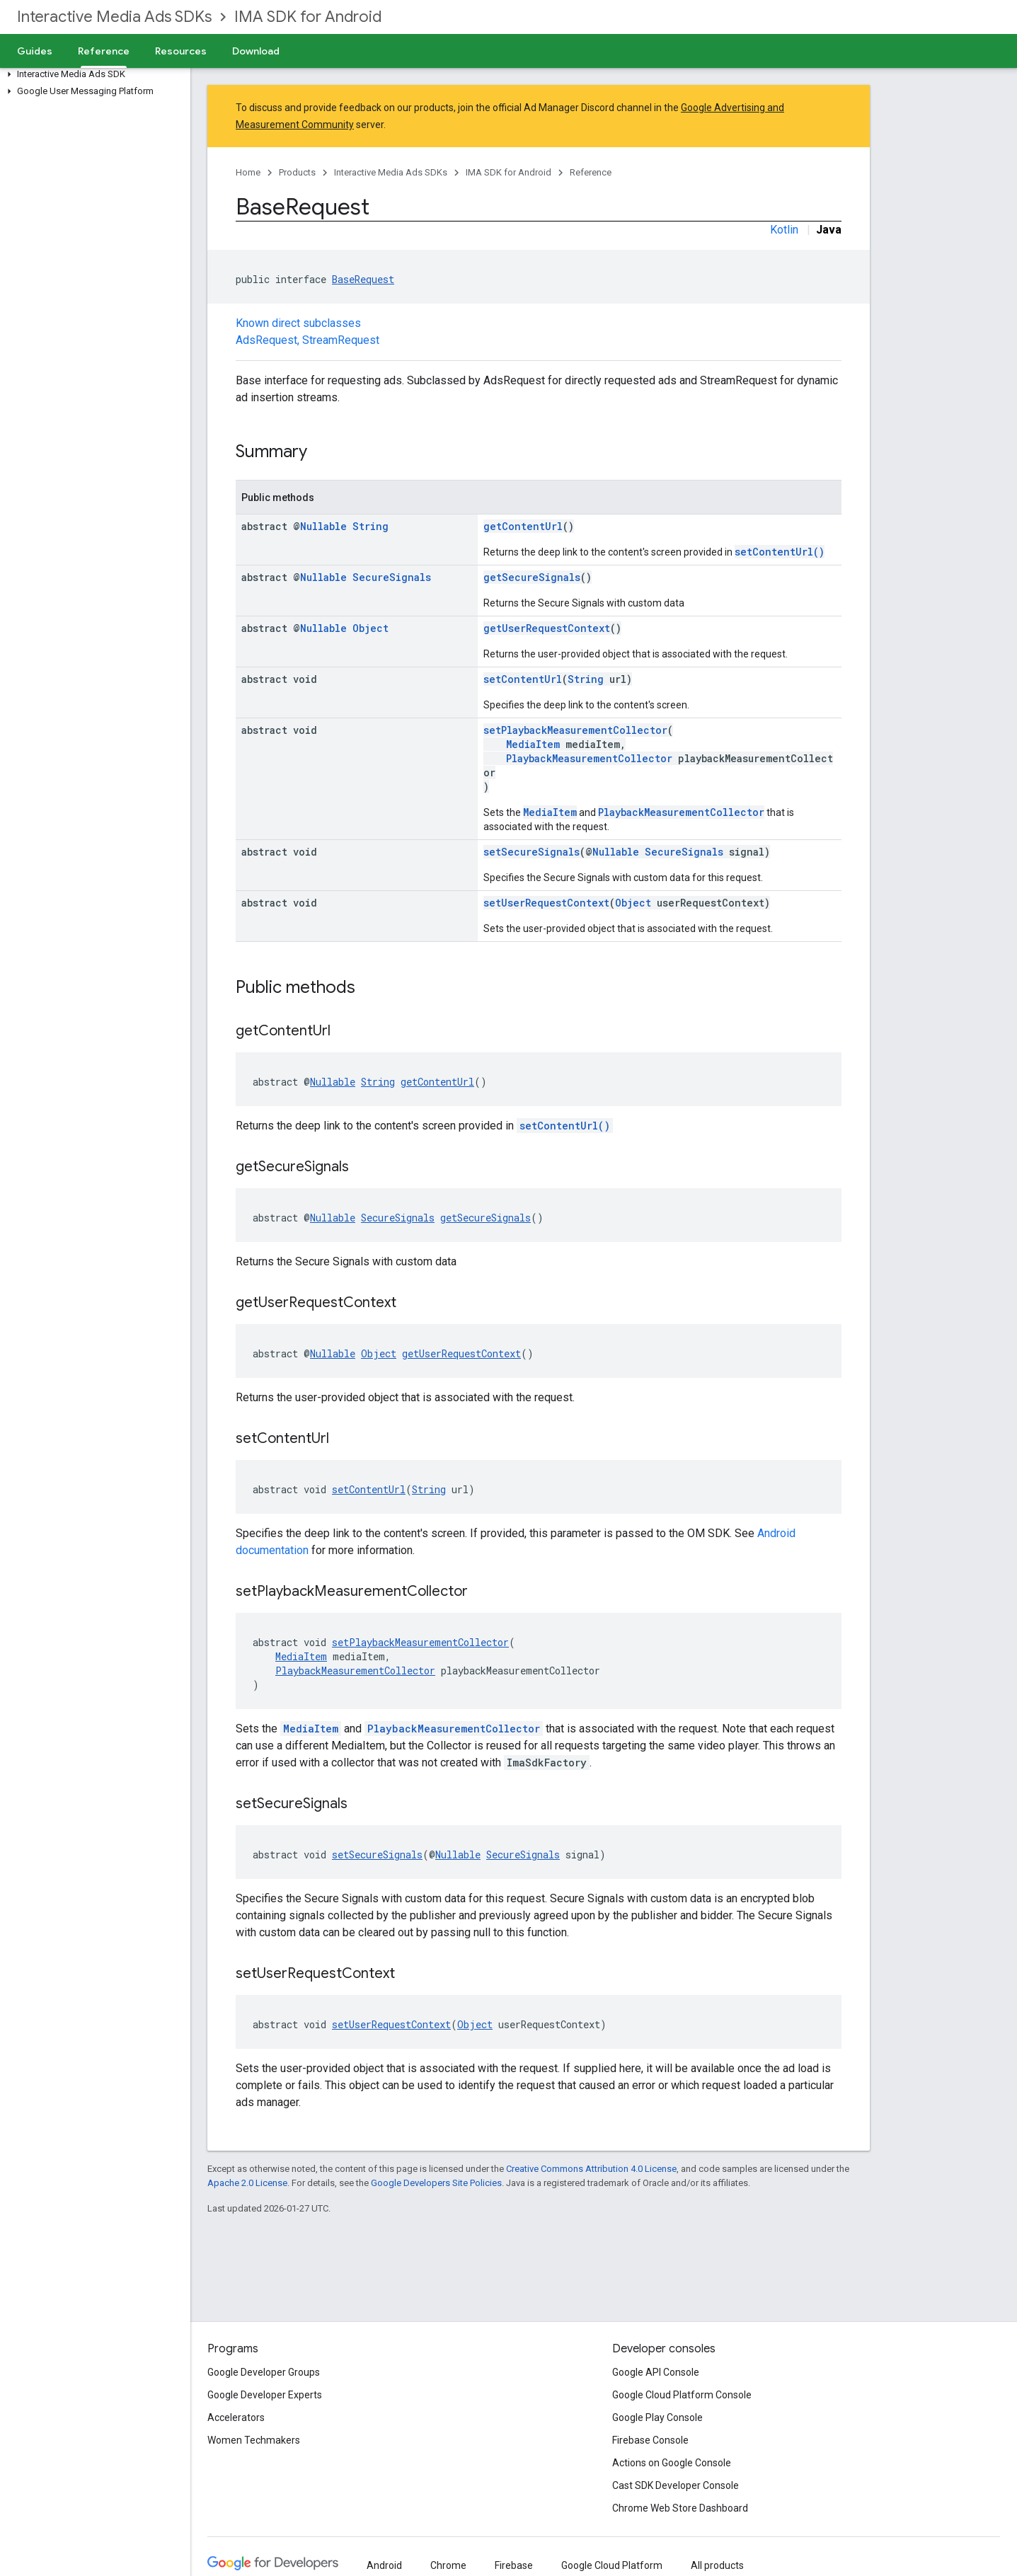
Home (248, 172)
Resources (181, 51)
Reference (590, 172)
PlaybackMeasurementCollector (589, 758)
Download (256, 51)
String (370, 526)
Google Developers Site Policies (436, 2183)
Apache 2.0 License (247, 2183)
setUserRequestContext (546, 902)
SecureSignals (391, 577)
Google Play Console (657, 2417)
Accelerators (236, 2417)
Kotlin (784, 229)
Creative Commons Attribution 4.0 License (591, 2168)
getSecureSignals (531, 577)
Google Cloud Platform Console (682, 2394)
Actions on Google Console (671, 2462)
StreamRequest (340, 340)
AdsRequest (266, 340)
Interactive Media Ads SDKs (114, 16)
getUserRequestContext (546, 628)
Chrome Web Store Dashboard (680, 2508)
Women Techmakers (253, 2440)
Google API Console (655, 2372)
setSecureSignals (531, 851)
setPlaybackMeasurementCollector (575, 730)
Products (297, 172)
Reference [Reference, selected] (104, 51)
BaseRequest (363, 279)
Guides (34, 51)
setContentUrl (522, 679)
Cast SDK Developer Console (675, 2485)
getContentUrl (523, 526)
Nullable (323, 526)
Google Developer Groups (263, 2372)
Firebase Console (650, 2440)
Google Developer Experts (264, 2394)
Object (370, 628)
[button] (92, 74)
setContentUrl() (779, 551)
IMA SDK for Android (307, 16)
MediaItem (533, 744)
